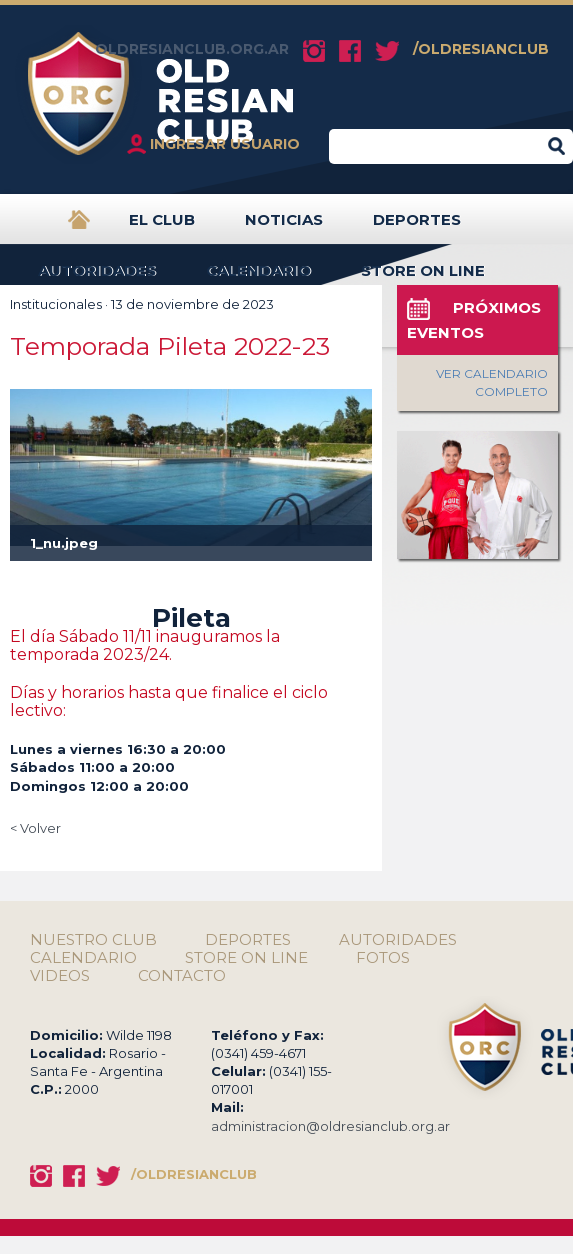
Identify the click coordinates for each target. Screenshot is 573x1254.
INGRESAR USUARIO (225, 144)
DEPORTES (417, 227)
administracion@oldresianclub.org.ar (330, 1126)
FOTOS (383, 958)
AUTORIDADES (97, 278)
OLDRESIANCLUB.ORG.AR (192, 49)
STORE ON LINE (423, 278)
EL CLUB (162, 227)
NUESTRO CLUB (93, 940)
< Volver (35, 828)
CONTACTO (182, 976)
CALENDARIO (258, 278)
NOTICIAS (284, 227)
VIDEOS (60, 976)
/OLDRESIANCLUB (481, 49)
